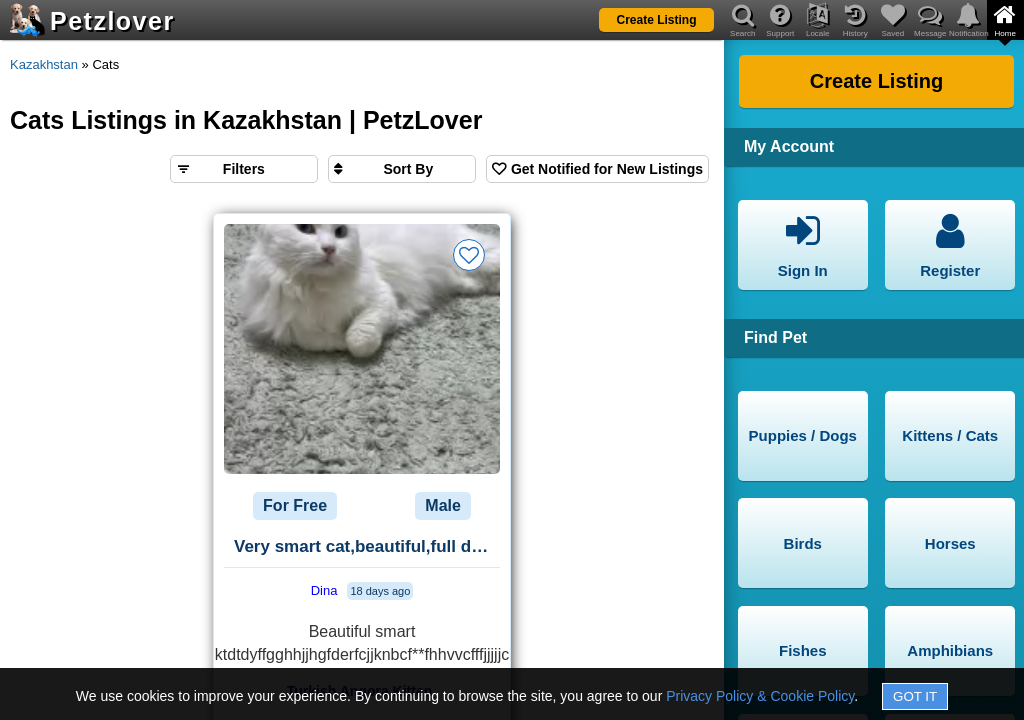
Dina (324, 590)
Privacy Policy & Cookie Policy (760, 696)
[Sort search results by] (402, 169)
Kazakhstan (44, 64)
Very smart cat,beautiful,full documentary (367, 546)
